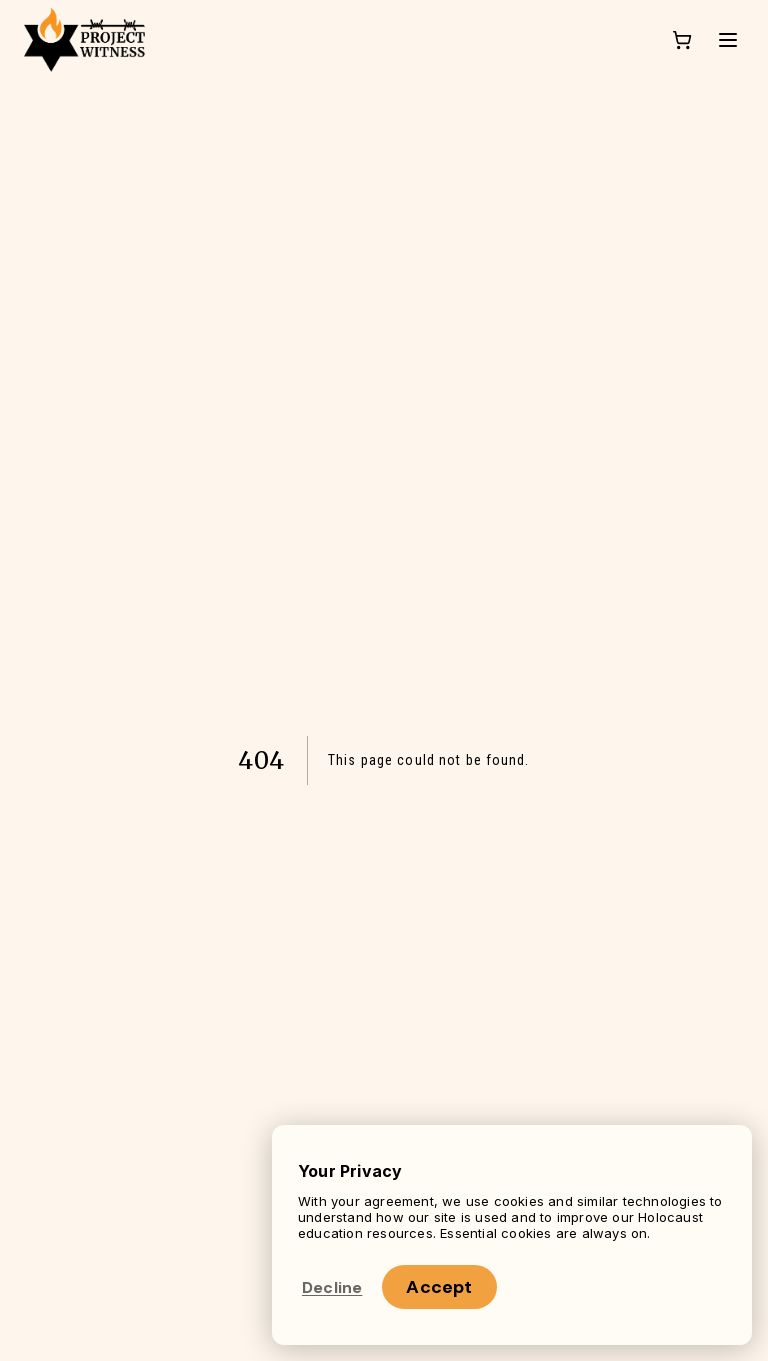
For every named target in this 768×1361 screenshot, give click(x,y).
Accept (439, 1287)
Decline (332, 1287)
